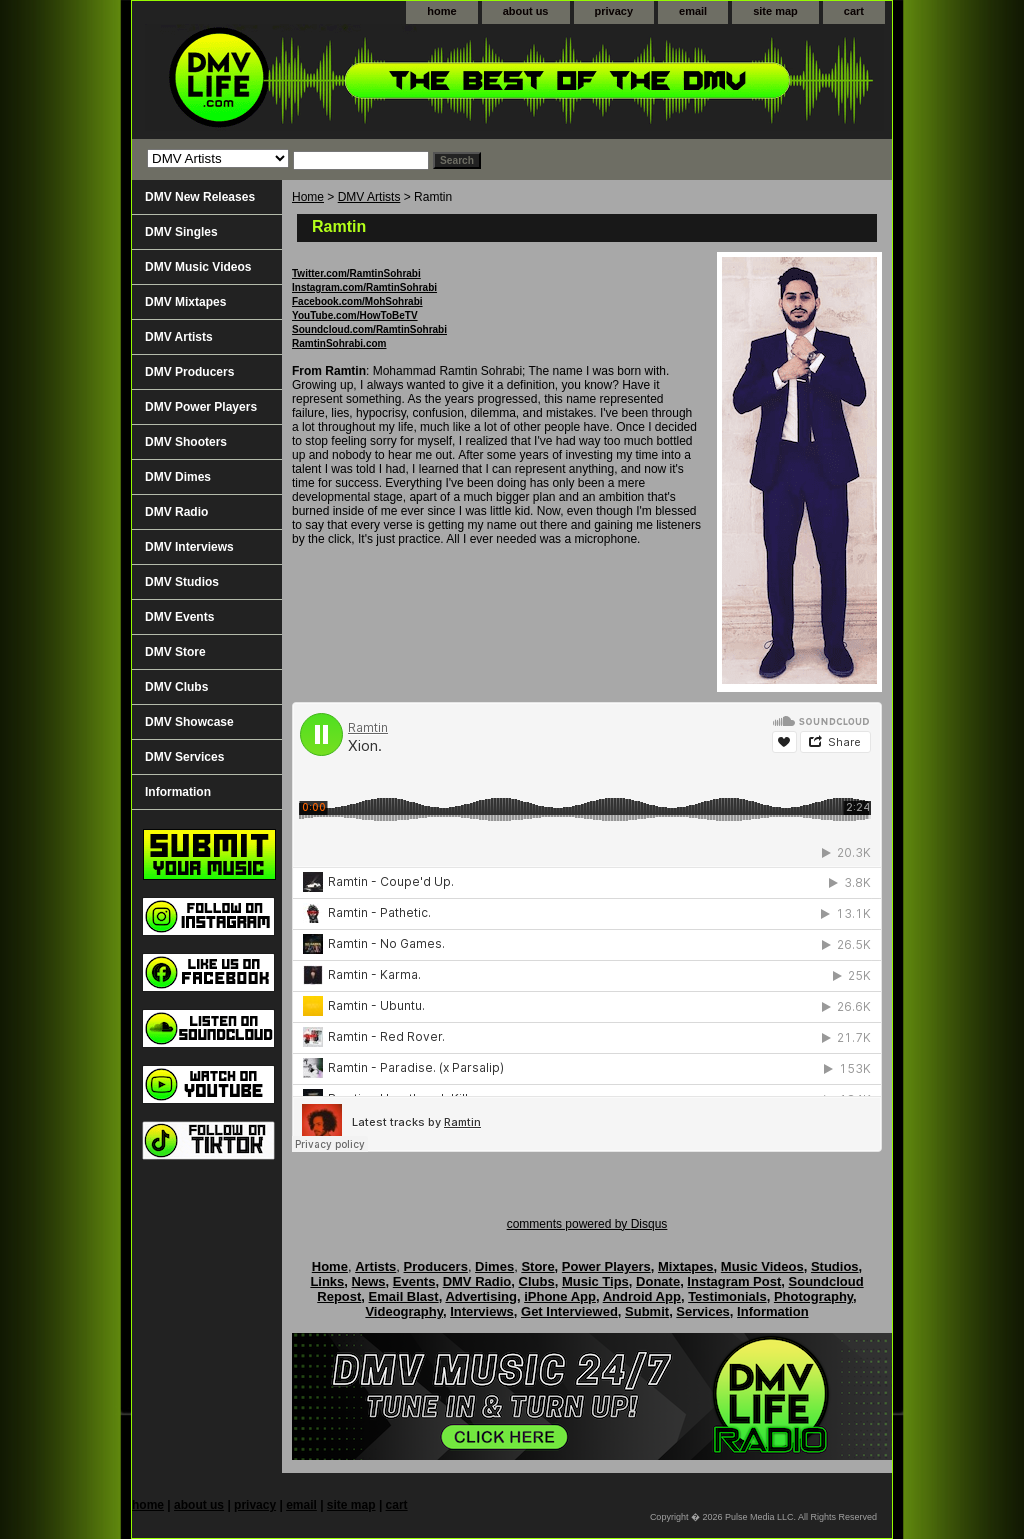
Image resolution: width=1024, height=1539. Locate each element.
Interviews (482, 1311)
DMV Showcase (189, 722)
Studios (835, 1266)
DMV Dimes (178, 477)
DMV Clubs (176, 687)
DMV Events (179, 617)
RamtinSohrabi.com (339, 343)
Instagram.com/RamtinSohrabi (364, 287)
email (693, 11)
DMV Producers (189, 372)
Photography (813, 1296)
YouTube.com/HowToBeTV (355, 315)
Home (308, 197)
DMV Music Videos (198, 267)
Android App (642, 1296)
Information (178, 792)
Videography (404, 1311)
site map (775, 11)
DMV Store (175, 652)
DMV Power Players (201, 407)
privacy (614, 11)
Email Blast (404, 1296)
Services (703, 1311)
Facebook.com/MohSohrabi (357, 301)
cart (854, 11)
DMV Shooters (186, 442)
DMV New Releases (200, 197)
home (441, 11)
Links (327, 1281)
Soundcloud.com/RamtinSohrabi (369, 329)
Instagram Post (734, 1281)
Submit (647, 1311)
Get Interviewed (569, 1311)
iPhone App (560, 1296)
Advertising (481, 1296)
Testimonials (727, 1296)
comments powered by (587, 1224)
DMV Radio (176, 512)
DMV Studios (182, 582)
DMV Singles (181, 232)
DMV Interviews (189, 547)
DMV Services (184, 757)
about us (526, 11)
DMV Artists (369, 197)
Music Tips (595, 1281)
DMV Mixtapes (185, 302)
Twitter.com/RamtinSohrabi (356, 273)
